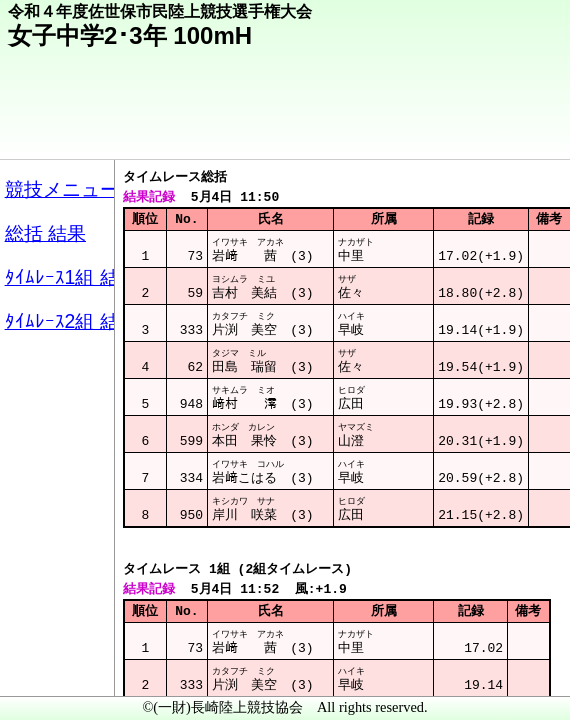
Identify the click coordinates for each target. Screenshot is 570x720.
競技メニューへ (485, 131)
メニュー (56, 669)
